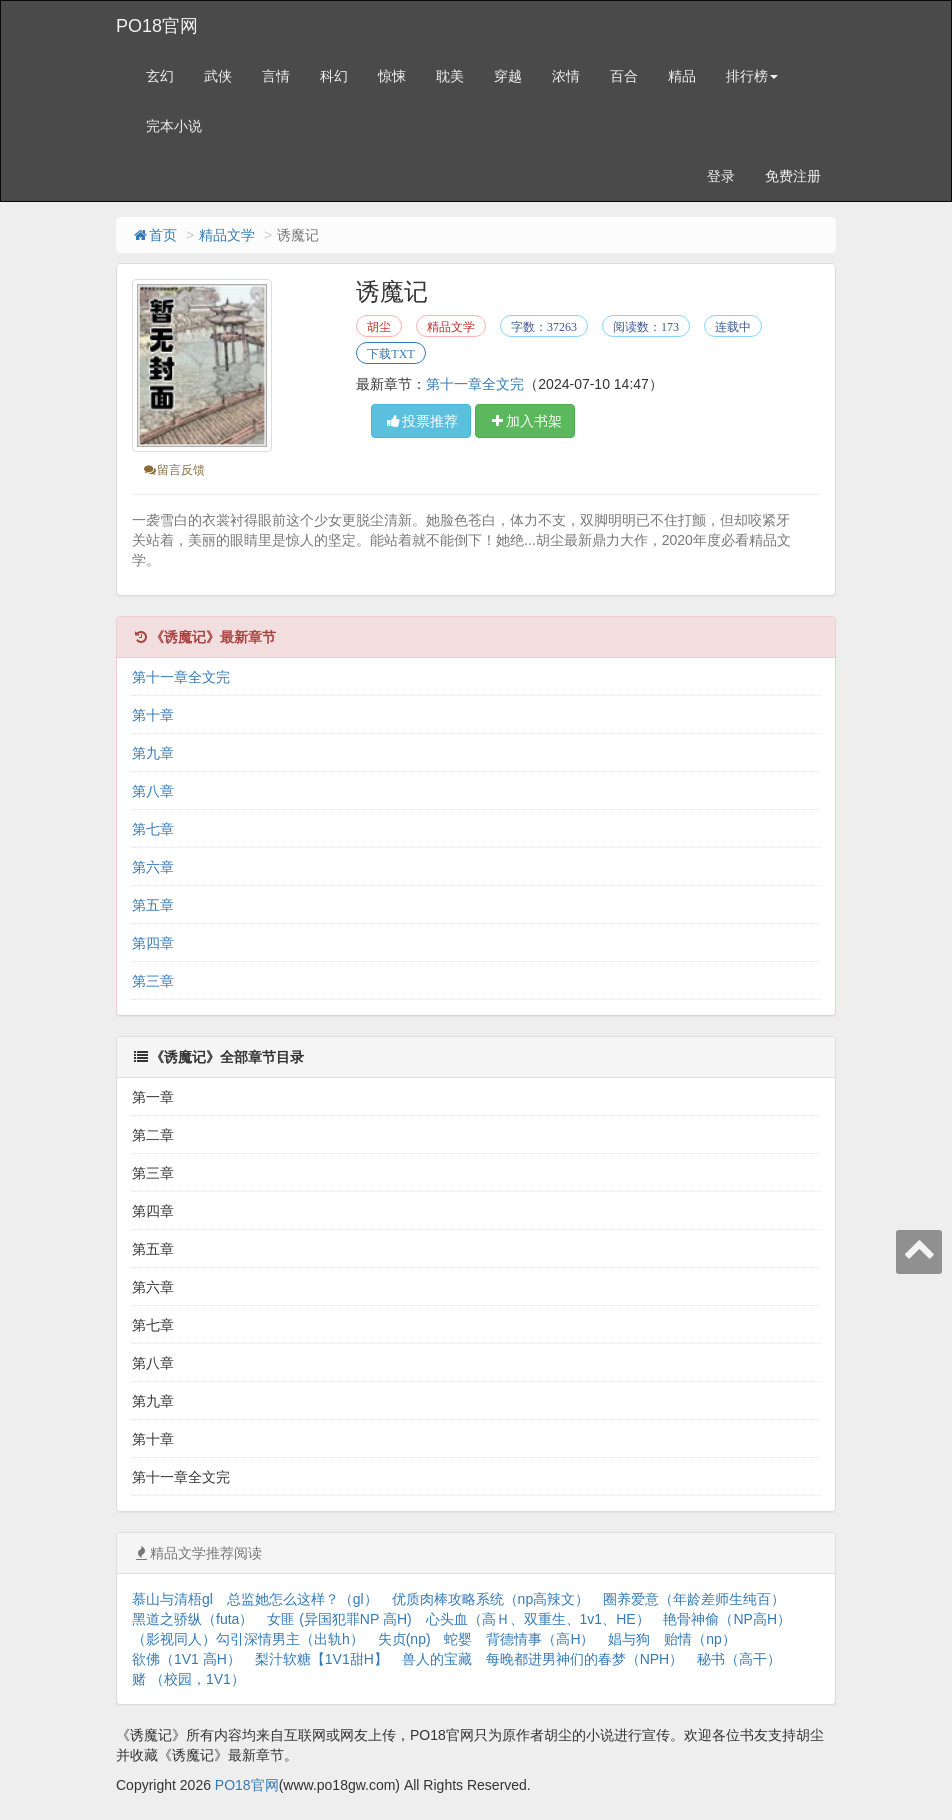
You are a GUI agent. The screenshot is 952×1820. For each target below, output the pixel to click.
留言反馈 (173, 470)
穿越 (508, 76)
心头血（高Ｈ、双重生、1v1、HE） (538, 1619)
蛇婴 (458, 1639)
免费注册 (793, 176)
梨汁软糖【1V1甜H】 (321, 1659)
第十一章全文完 (475, 384)
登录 (721, 176)
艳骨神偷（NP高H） (727, 1619)
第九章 (153, 753)
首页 (154, 235)
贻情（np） (700, 1639)
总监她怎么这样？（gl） (302, 1599)
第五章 (153, 905)
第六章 (153, 867)
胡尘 (379, 327)
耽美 (450, 76)
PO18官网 (157, 26)
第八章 (153, 791)
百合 (624, 76)
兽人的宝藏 (437, 1659)
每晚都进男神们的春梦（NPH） (585, 1659)
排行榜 (752, 76)
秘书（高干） (739, 1659)
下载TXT (390, 354)
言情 (276, 76)
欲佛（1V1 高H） (186, 1659)
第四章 (153, 943)
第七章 (153, 829)
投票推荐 (421, 421)
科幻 (334, 76)
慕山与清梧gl (172, 1599)
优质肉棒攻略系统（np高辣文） (491, 1599)
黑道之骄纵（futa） (192, 1619)
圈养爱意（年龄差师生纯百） (694, 1599)
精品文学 (227, 235)
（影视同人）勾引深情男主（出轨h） (248, 1639)
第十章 (153, 715)
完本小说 (174, 126)
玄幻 (160, 76)
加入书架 (525, 421)
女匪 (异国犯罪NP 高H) (339, 1619)
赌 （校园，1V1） (188, 1679)
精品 (682, 76)
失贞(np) (404, 1639)
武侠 (218, 76)
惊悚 (392, 76)
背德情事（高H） (540, 1639)
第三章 (153, 981)
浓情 (566, 76)
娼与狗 (629, 1639)
